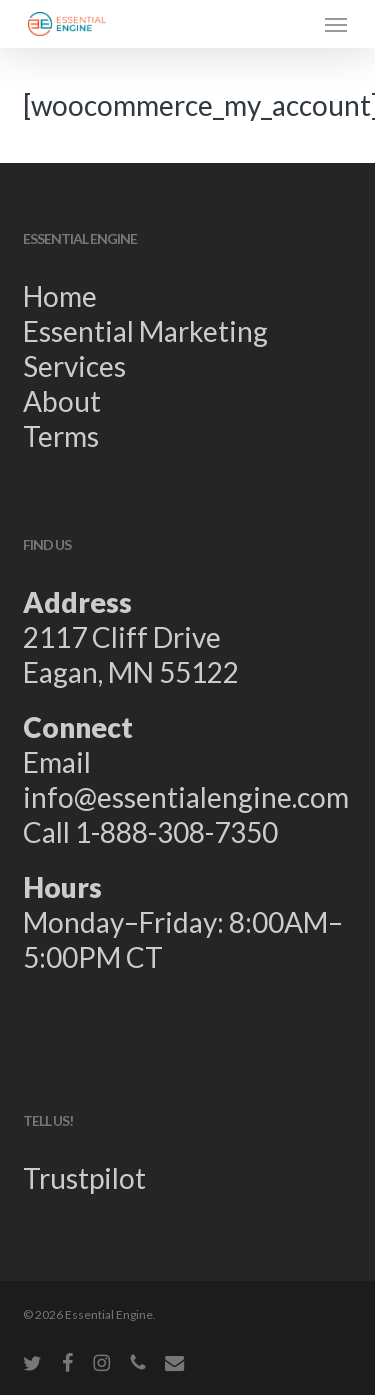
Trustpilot (84, 1178)
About (62, 401)
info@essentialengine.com (186, 797)
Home (60, 296)
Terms (61, 436)
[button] (336, 24)
